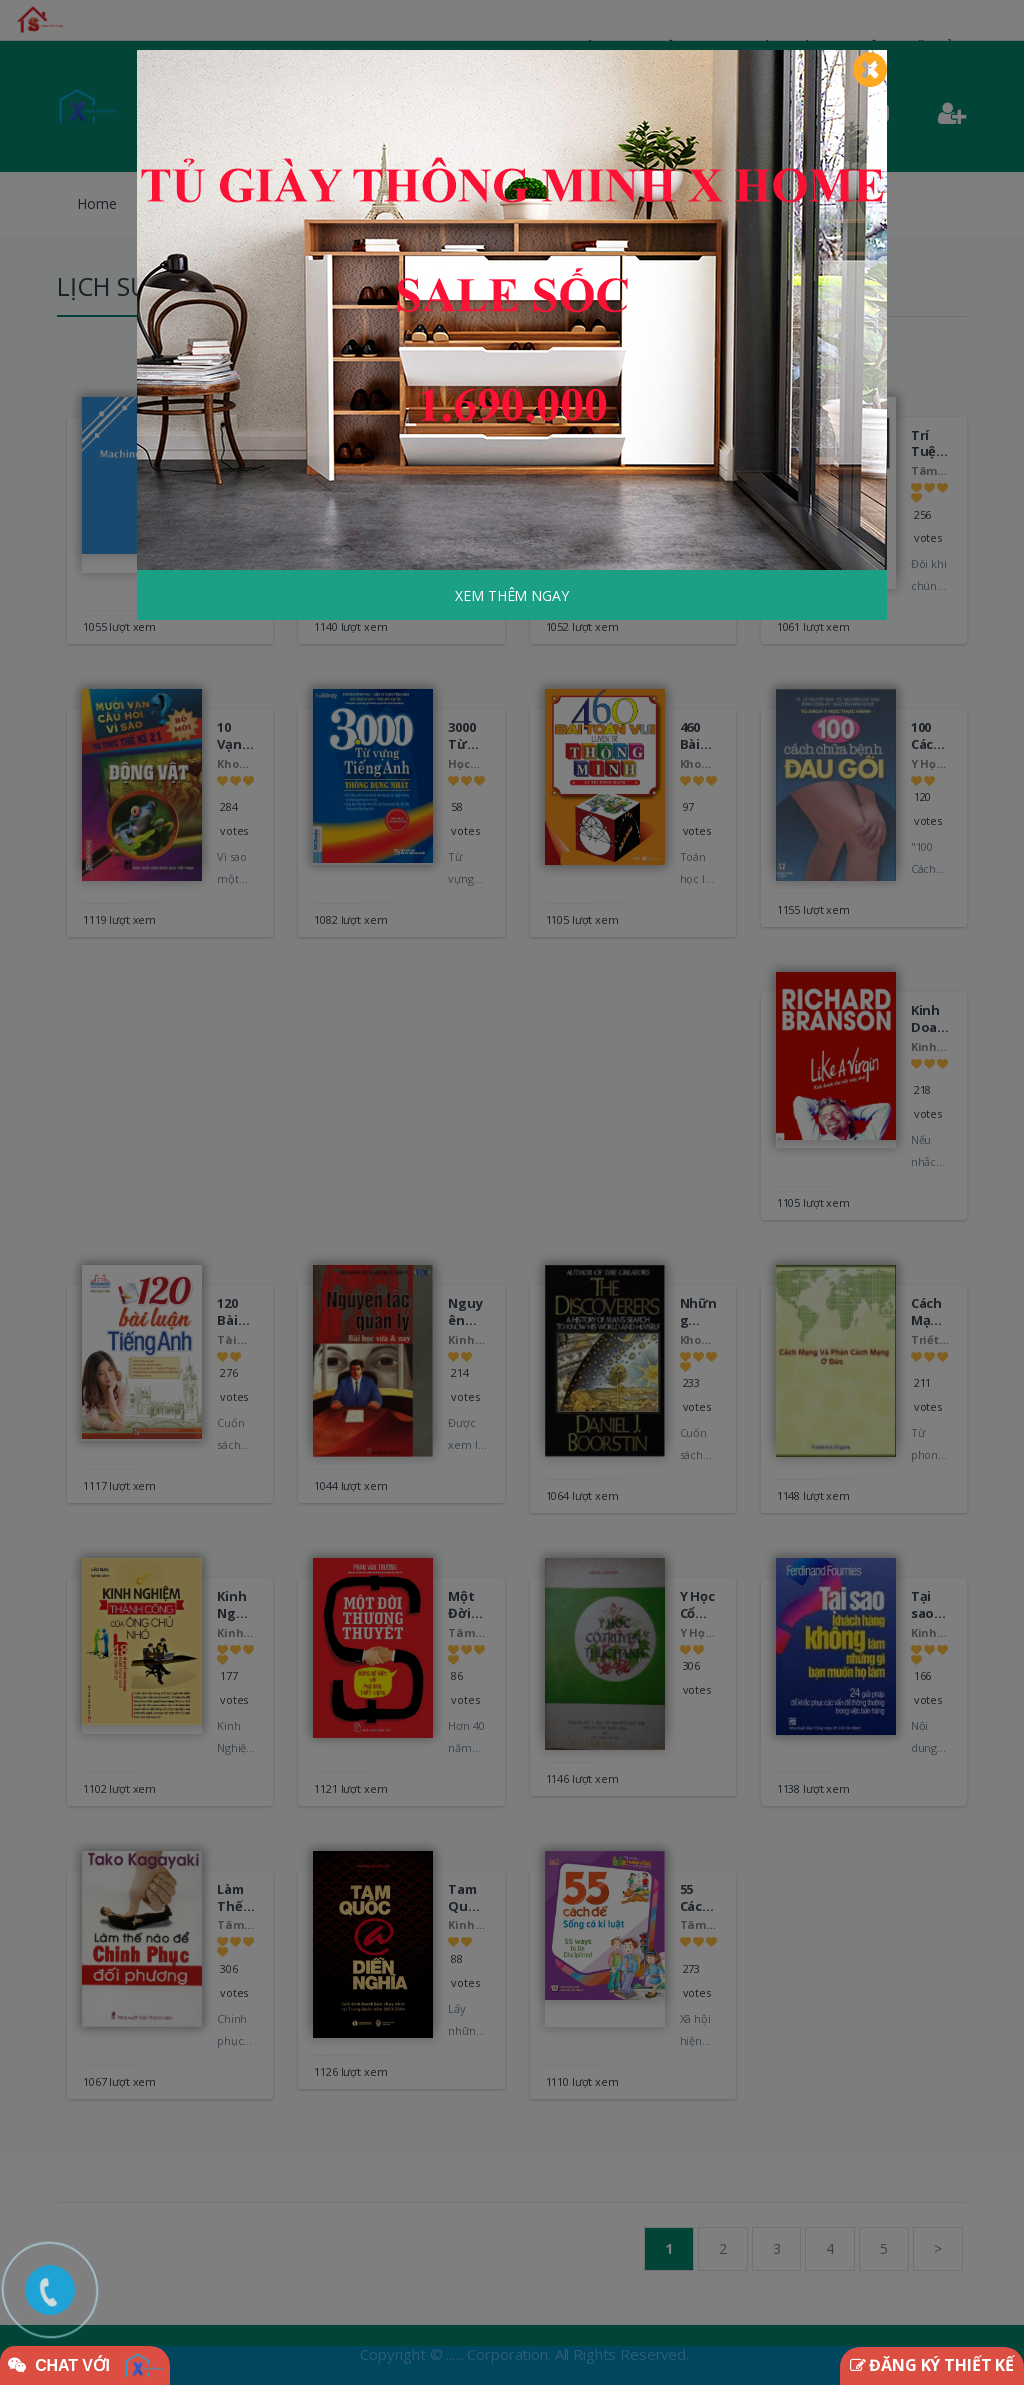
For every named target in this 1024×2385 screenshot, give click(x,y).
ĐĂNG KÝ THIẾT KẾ (932, 2365)
